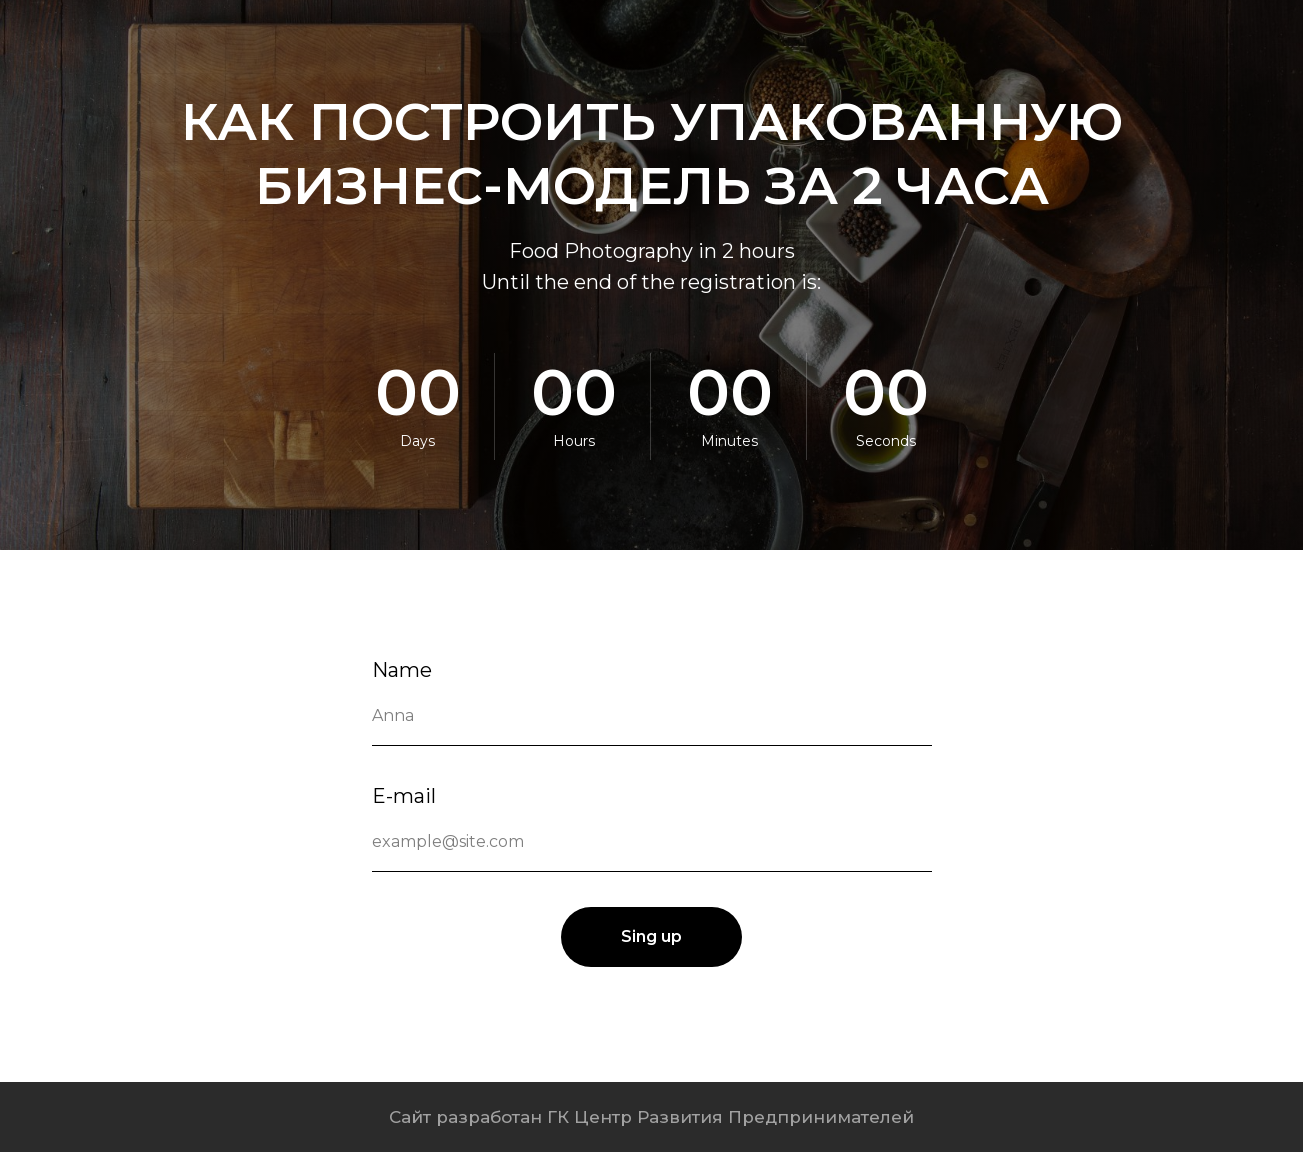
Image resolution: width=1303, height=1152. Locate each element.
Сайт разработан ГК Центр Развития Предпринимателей (651, 1117)
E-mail (404, 796)
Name (402, 670)
